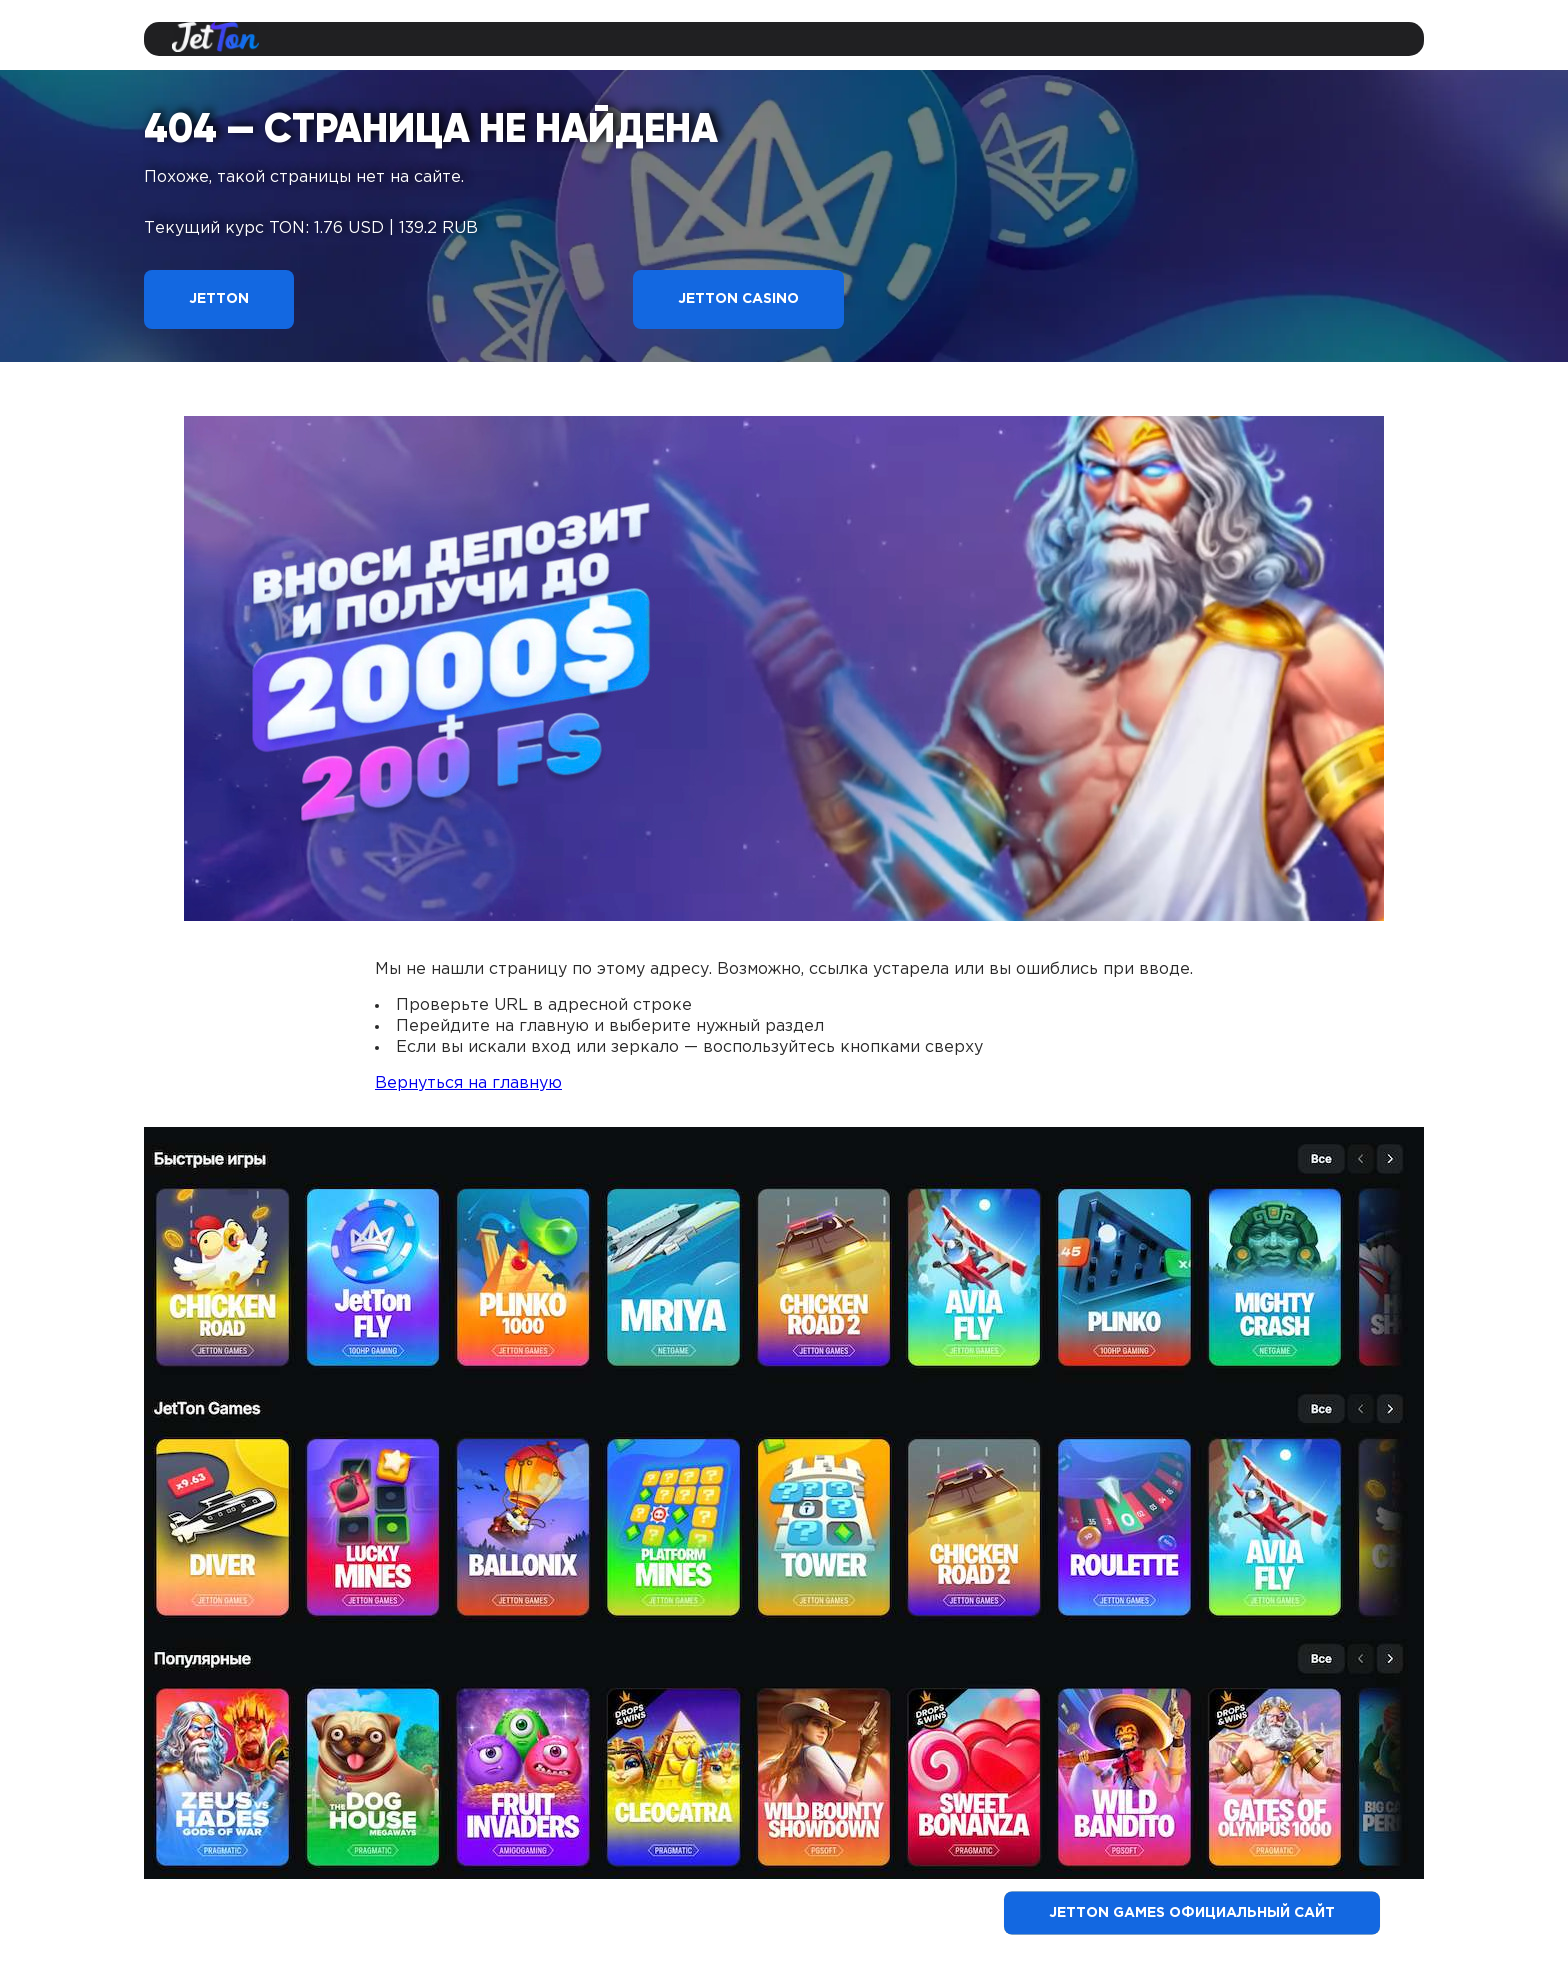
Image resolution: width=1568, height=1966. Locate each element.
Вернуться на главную (468, 1083)
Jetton (219, 299)
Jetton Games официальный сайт (1192, 1913)
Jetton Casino (738, 299)
